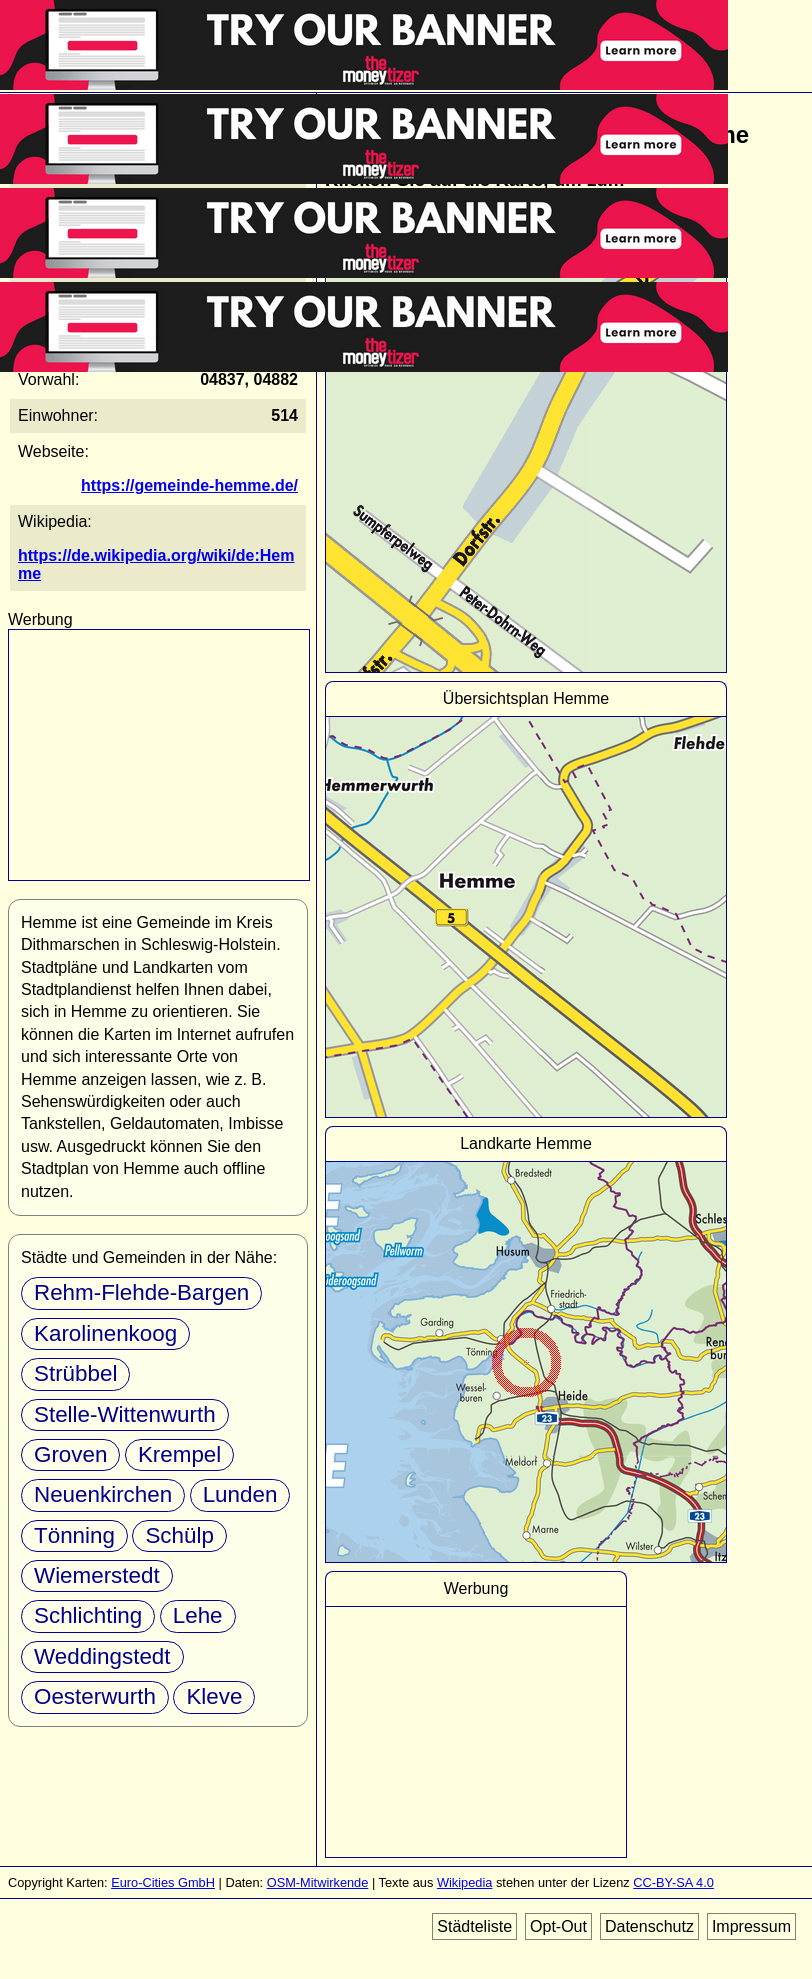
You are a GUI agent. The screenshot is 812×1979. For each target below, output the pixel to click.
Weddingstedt (102, 1656)
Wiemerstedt (97, 1575)
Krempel (179, 1454)
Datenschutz (649, 1926)
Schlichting (88, 1615)
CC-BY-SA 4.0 (673, 1882)
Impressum (751, 1926)
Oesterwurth (95, 1696)
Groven (70, 1454)
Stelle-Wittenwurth (125, 1414)
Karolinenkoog (105, 1333)
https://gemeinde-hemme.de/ (189, 485)
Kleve (214, 1696)
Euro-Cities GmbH (163, 1882)
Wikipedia (464, 1882)
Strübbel (75, 1373)
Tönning (74, 1535)
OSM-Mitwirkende (318, 1882)
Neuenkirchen (103, 1494)
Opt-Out (558, 1926)
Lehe (198, 1615)
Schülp (179, 1535)
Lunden (240, 1494)
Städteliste (474, 1926)
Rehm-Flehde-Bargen (141, 1292)
